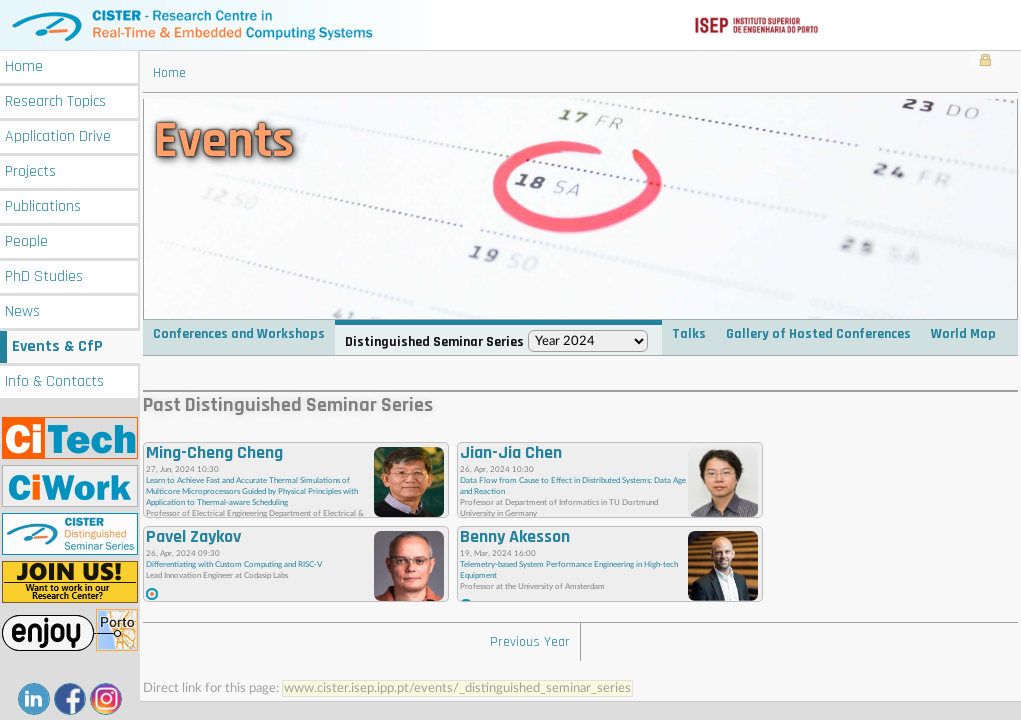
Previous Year (530, 642)
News (22, 311)
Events (57, 346)
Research (55, 101)
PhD (44, 276)
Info (54, 381)
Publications (43, 206)
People (26, 241)
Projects (30, 171)
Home (24, 66)
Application (58, 136)
